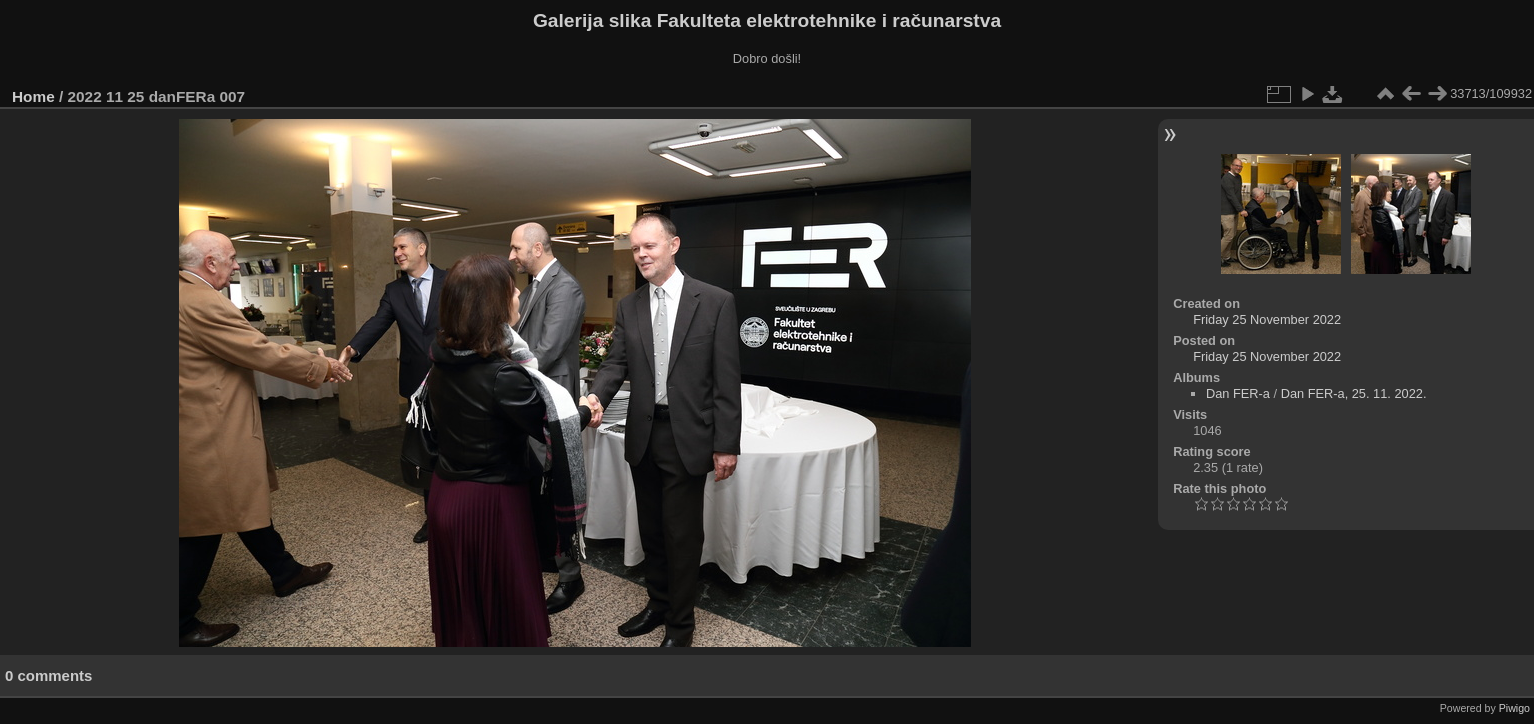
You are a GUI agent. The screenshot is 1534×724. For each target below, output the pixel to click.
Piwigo (1514, 708)
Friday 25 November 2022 (1267, 319)
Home (33, 96)
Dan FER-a (1238, 393)
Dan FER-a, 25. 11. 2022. (1354, 393)
